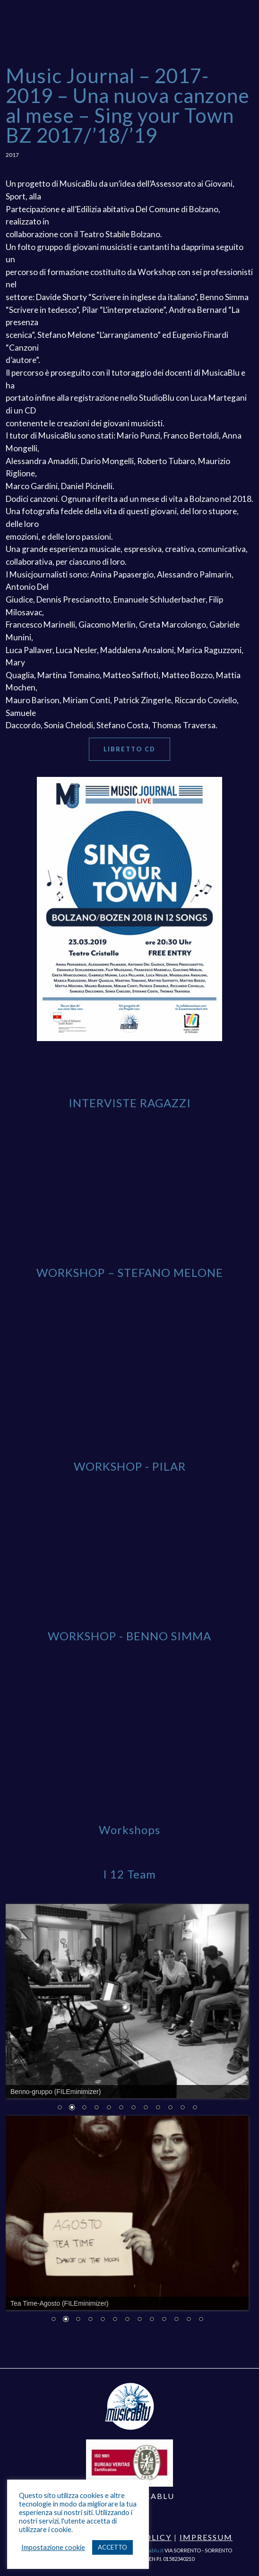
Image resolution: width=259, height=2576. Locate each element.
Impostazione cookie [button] (53, 2547)
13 (201, 2320)
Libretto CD (129, 749)
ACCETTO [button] (112, 2547)
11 (182, 2108)
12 (195, 2108)
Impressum (206, 2537)
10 (170, 2108)
